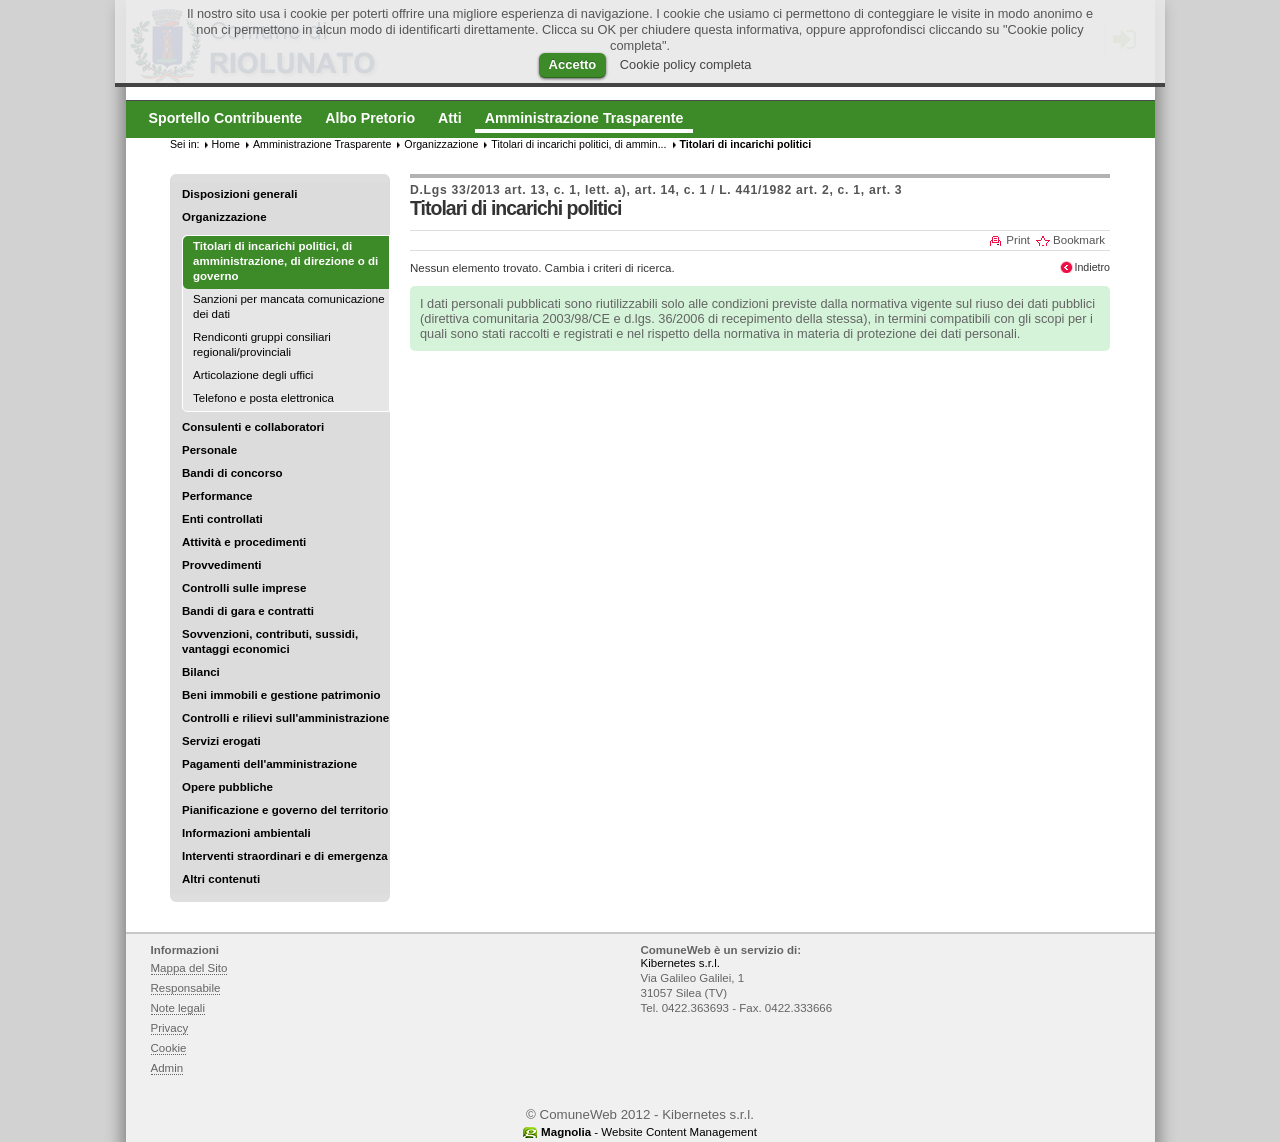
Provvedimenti (221, 565)
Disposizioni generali (239, 194)
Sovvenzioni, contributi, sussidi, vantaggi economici (270, 641)
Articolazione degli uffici (253, 375)
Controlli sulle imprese (244, 588)
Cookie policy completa (686, 64)
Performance (217, 496)
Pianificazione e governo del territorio (285, 810)
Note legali (178, 1008)
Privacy (170, 1028)
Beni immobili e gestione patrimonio (281, 695)
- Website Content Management (649, 1132)
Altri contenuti (221, 879)
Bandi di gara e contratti (248, 611)
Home (226, 144)
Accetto (573, 64)
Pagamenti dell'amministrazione (269, 764)
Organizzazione (224, 217)
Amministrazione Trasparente (322, 144)
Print (1018, 240)
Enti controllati (222, 519)
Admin (167, 1068)
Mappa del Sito (189, 968)
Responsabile (186, 988)
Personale (209, 450)
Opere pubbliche (227, 787)
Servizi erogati (221, 741)
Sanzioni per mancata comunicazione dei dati (289, 306)
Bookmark (1079, 240)
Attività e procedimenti (244, 542)
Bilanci (201, 672)
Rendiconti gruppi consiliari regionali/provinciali (262, 344)
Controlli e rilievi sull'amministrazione (285, 718)
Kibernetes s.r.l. (680, 963)
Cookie (169, 1048)
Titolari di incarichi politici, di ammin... (578, 144)
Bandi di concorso (232, 473)
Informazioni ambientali (246, 833)
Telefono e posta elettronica (263, 398)
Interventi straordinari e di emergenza (285, 856)
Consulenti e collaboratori (253, 427)
